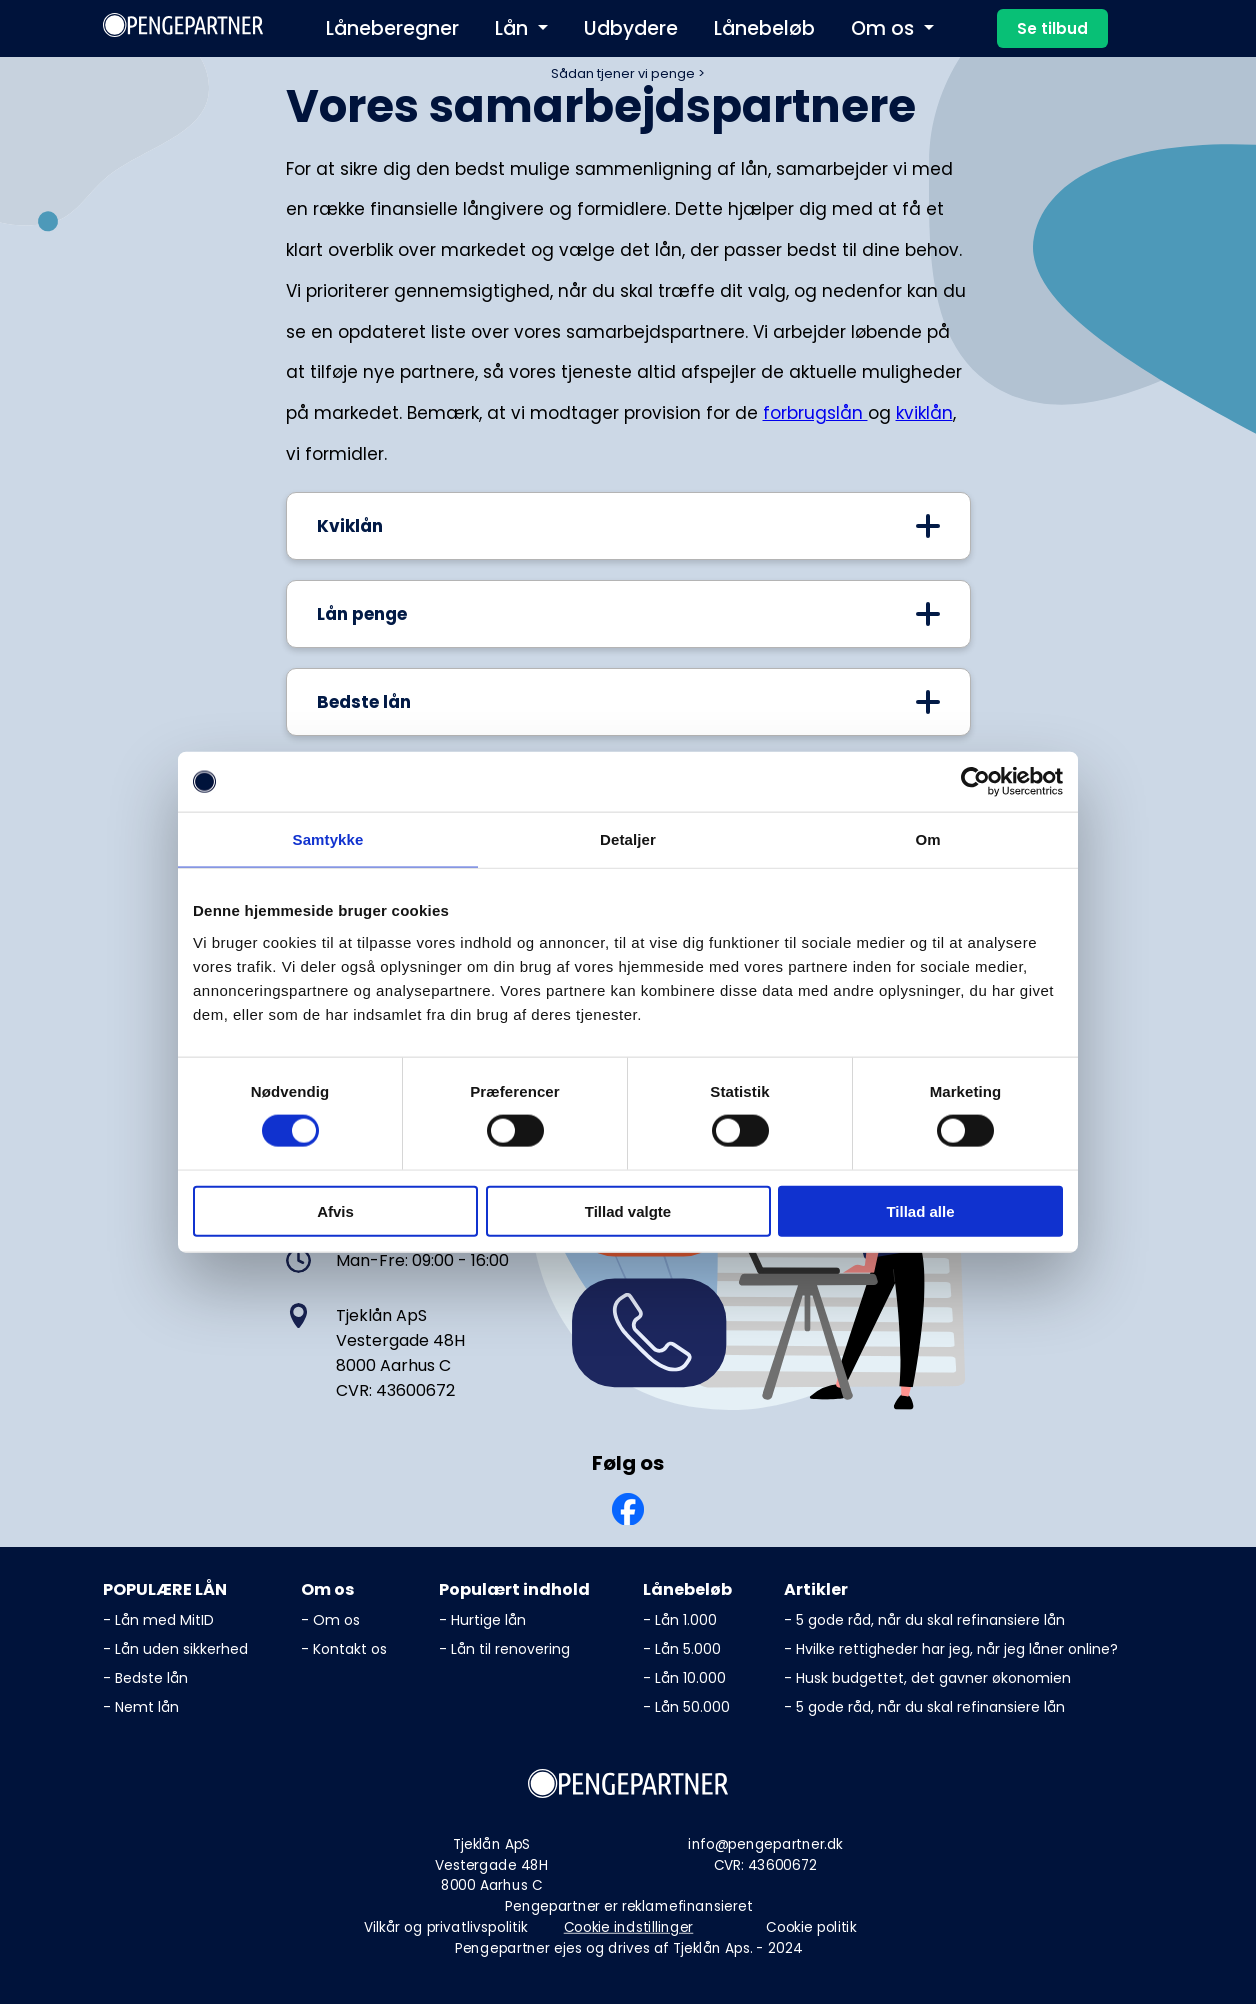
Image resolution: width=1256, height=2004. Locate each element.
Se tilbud (1052, 28)
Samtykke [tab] (328, 839)
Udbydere (631, 28)
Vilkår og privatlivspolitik (445, 1927)
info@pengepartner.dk (765, 1844)
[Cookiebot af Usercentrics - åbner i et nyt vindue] (975, 782)
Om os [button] (885, 28)
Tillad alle (920, 1210)
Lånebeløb (764, 28)
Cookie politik (811, 1927)
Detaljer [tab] (628, 839)
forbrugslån (815, 413)
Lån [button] (514, 28)
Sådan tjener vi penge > (628, 73)
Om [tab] (927, 839)
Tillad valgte (628, 1210)
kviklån (924, 413)
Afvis (335, 1210)
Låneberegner (392, 28)
